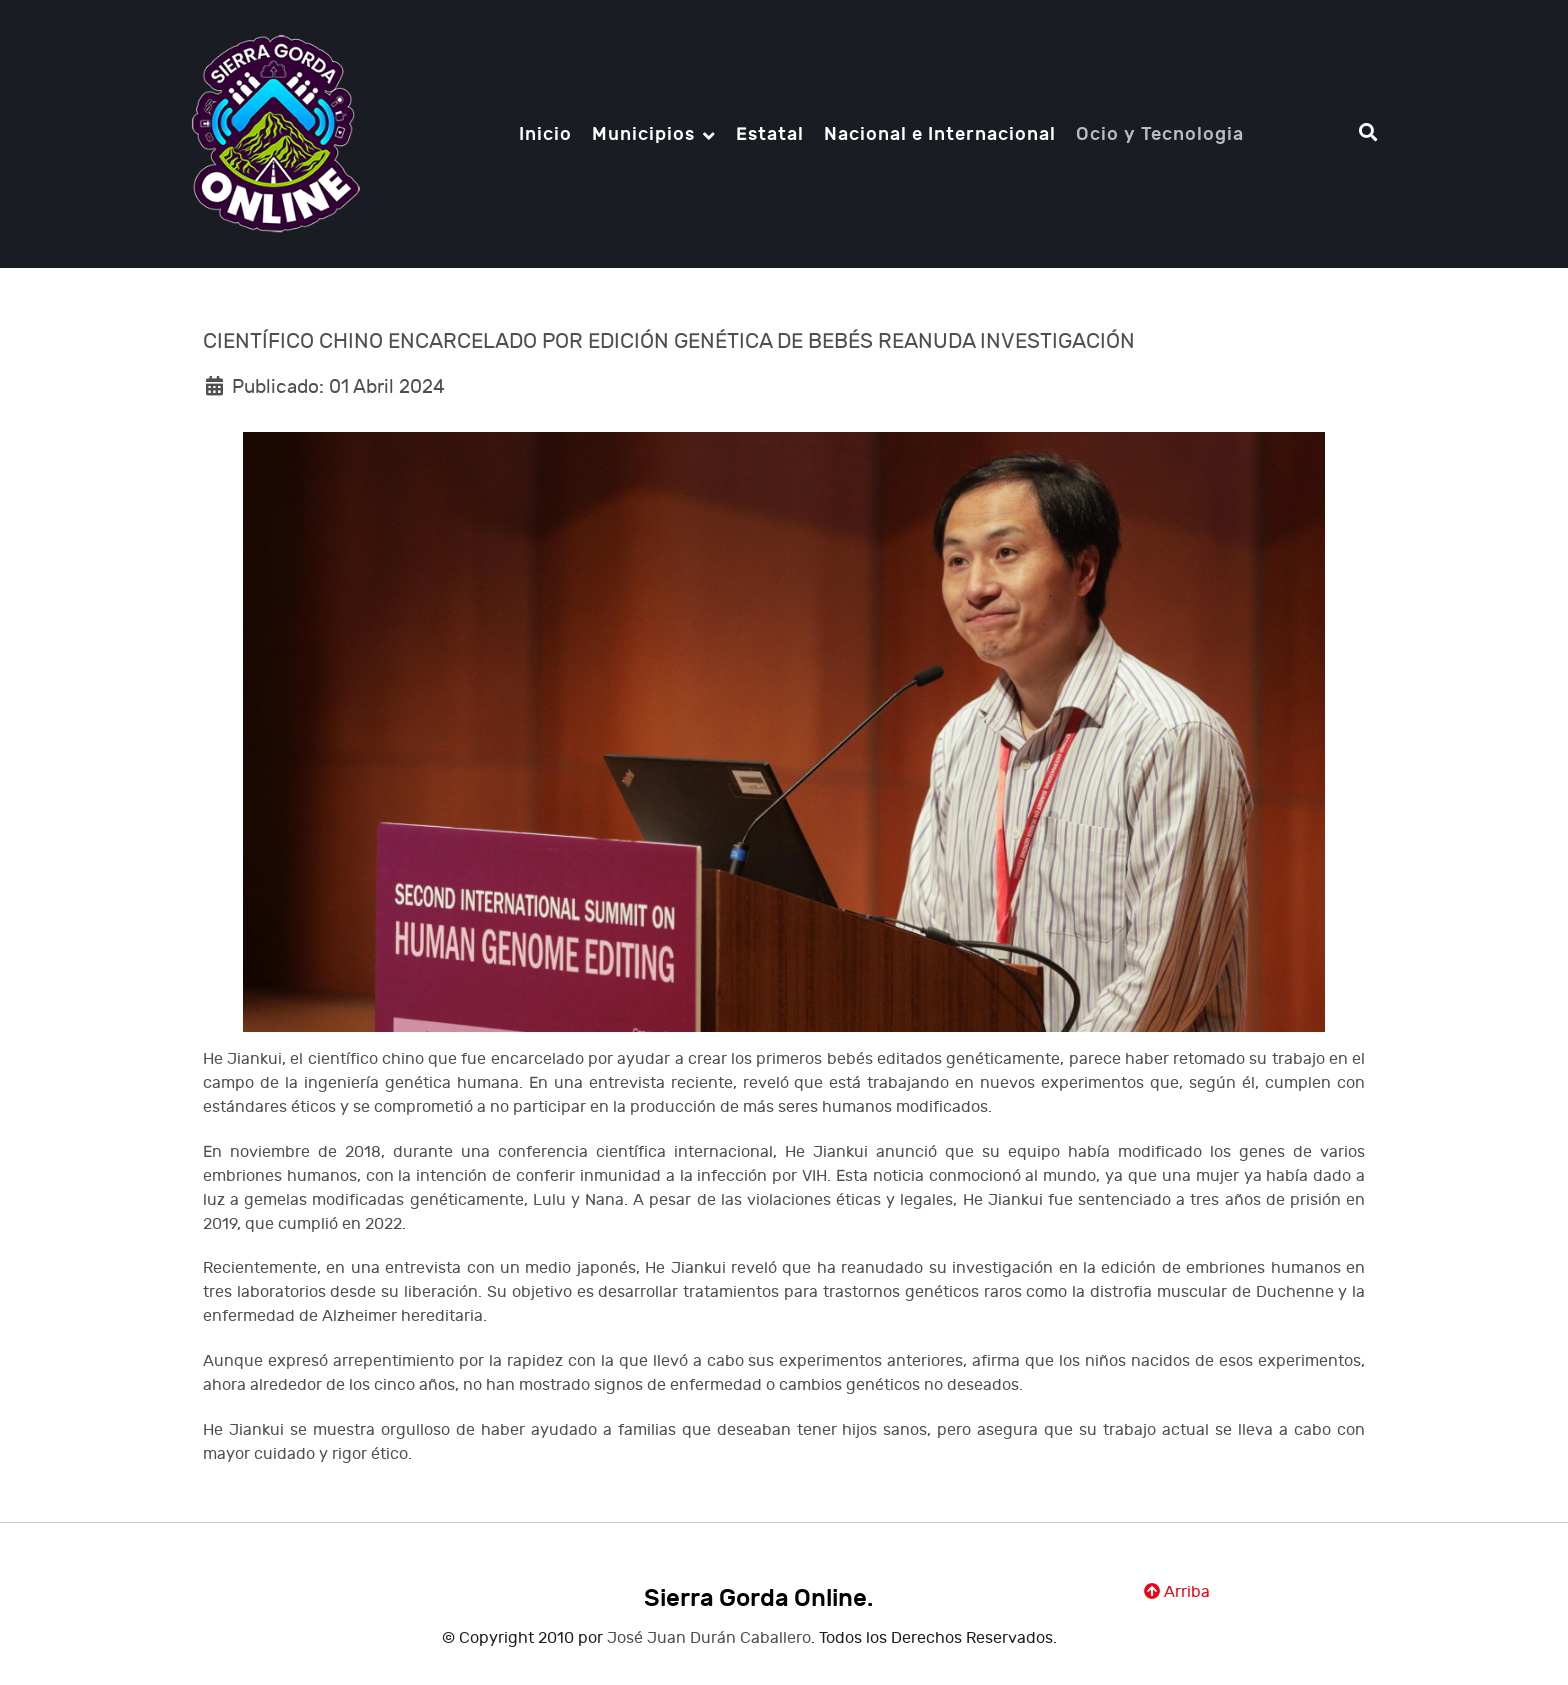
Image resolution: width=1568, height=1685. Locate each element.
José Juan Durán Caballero (709, 1638)
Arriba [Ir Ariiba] (1177, 1592)
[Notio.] (275, 132)
